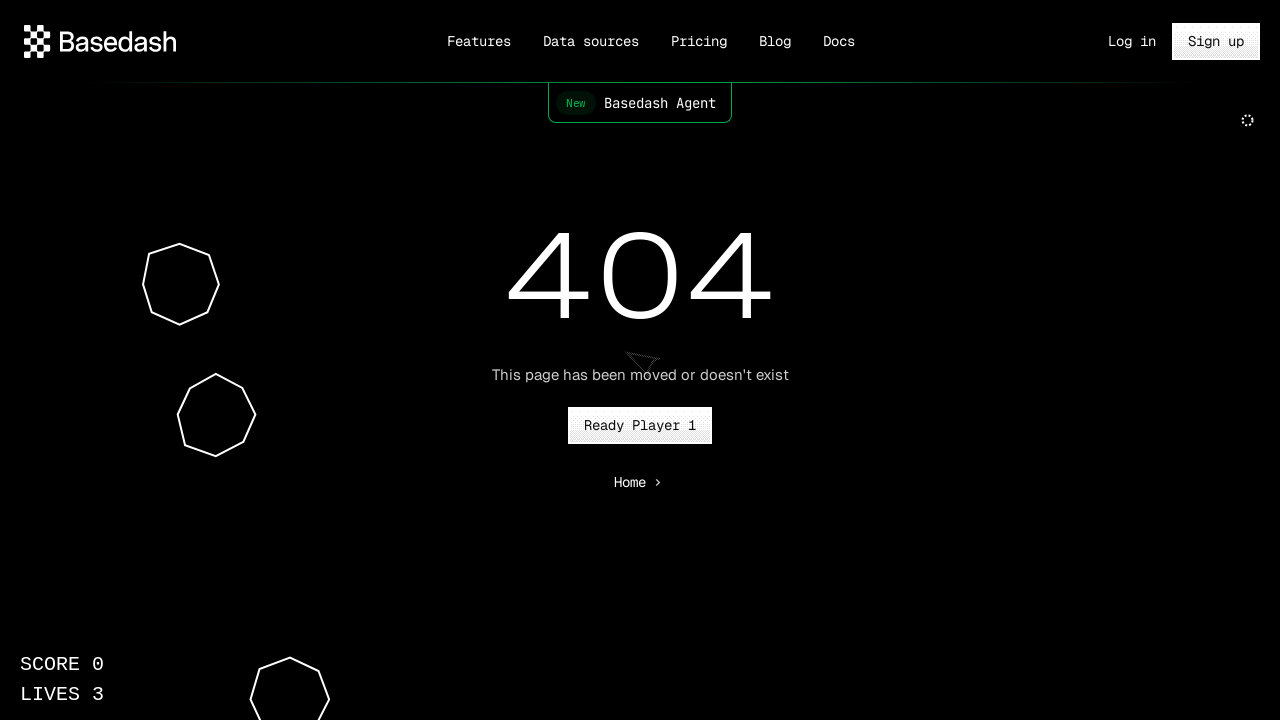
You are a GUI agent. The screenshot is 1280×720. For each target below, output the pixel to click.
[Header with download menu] (100, 41)
